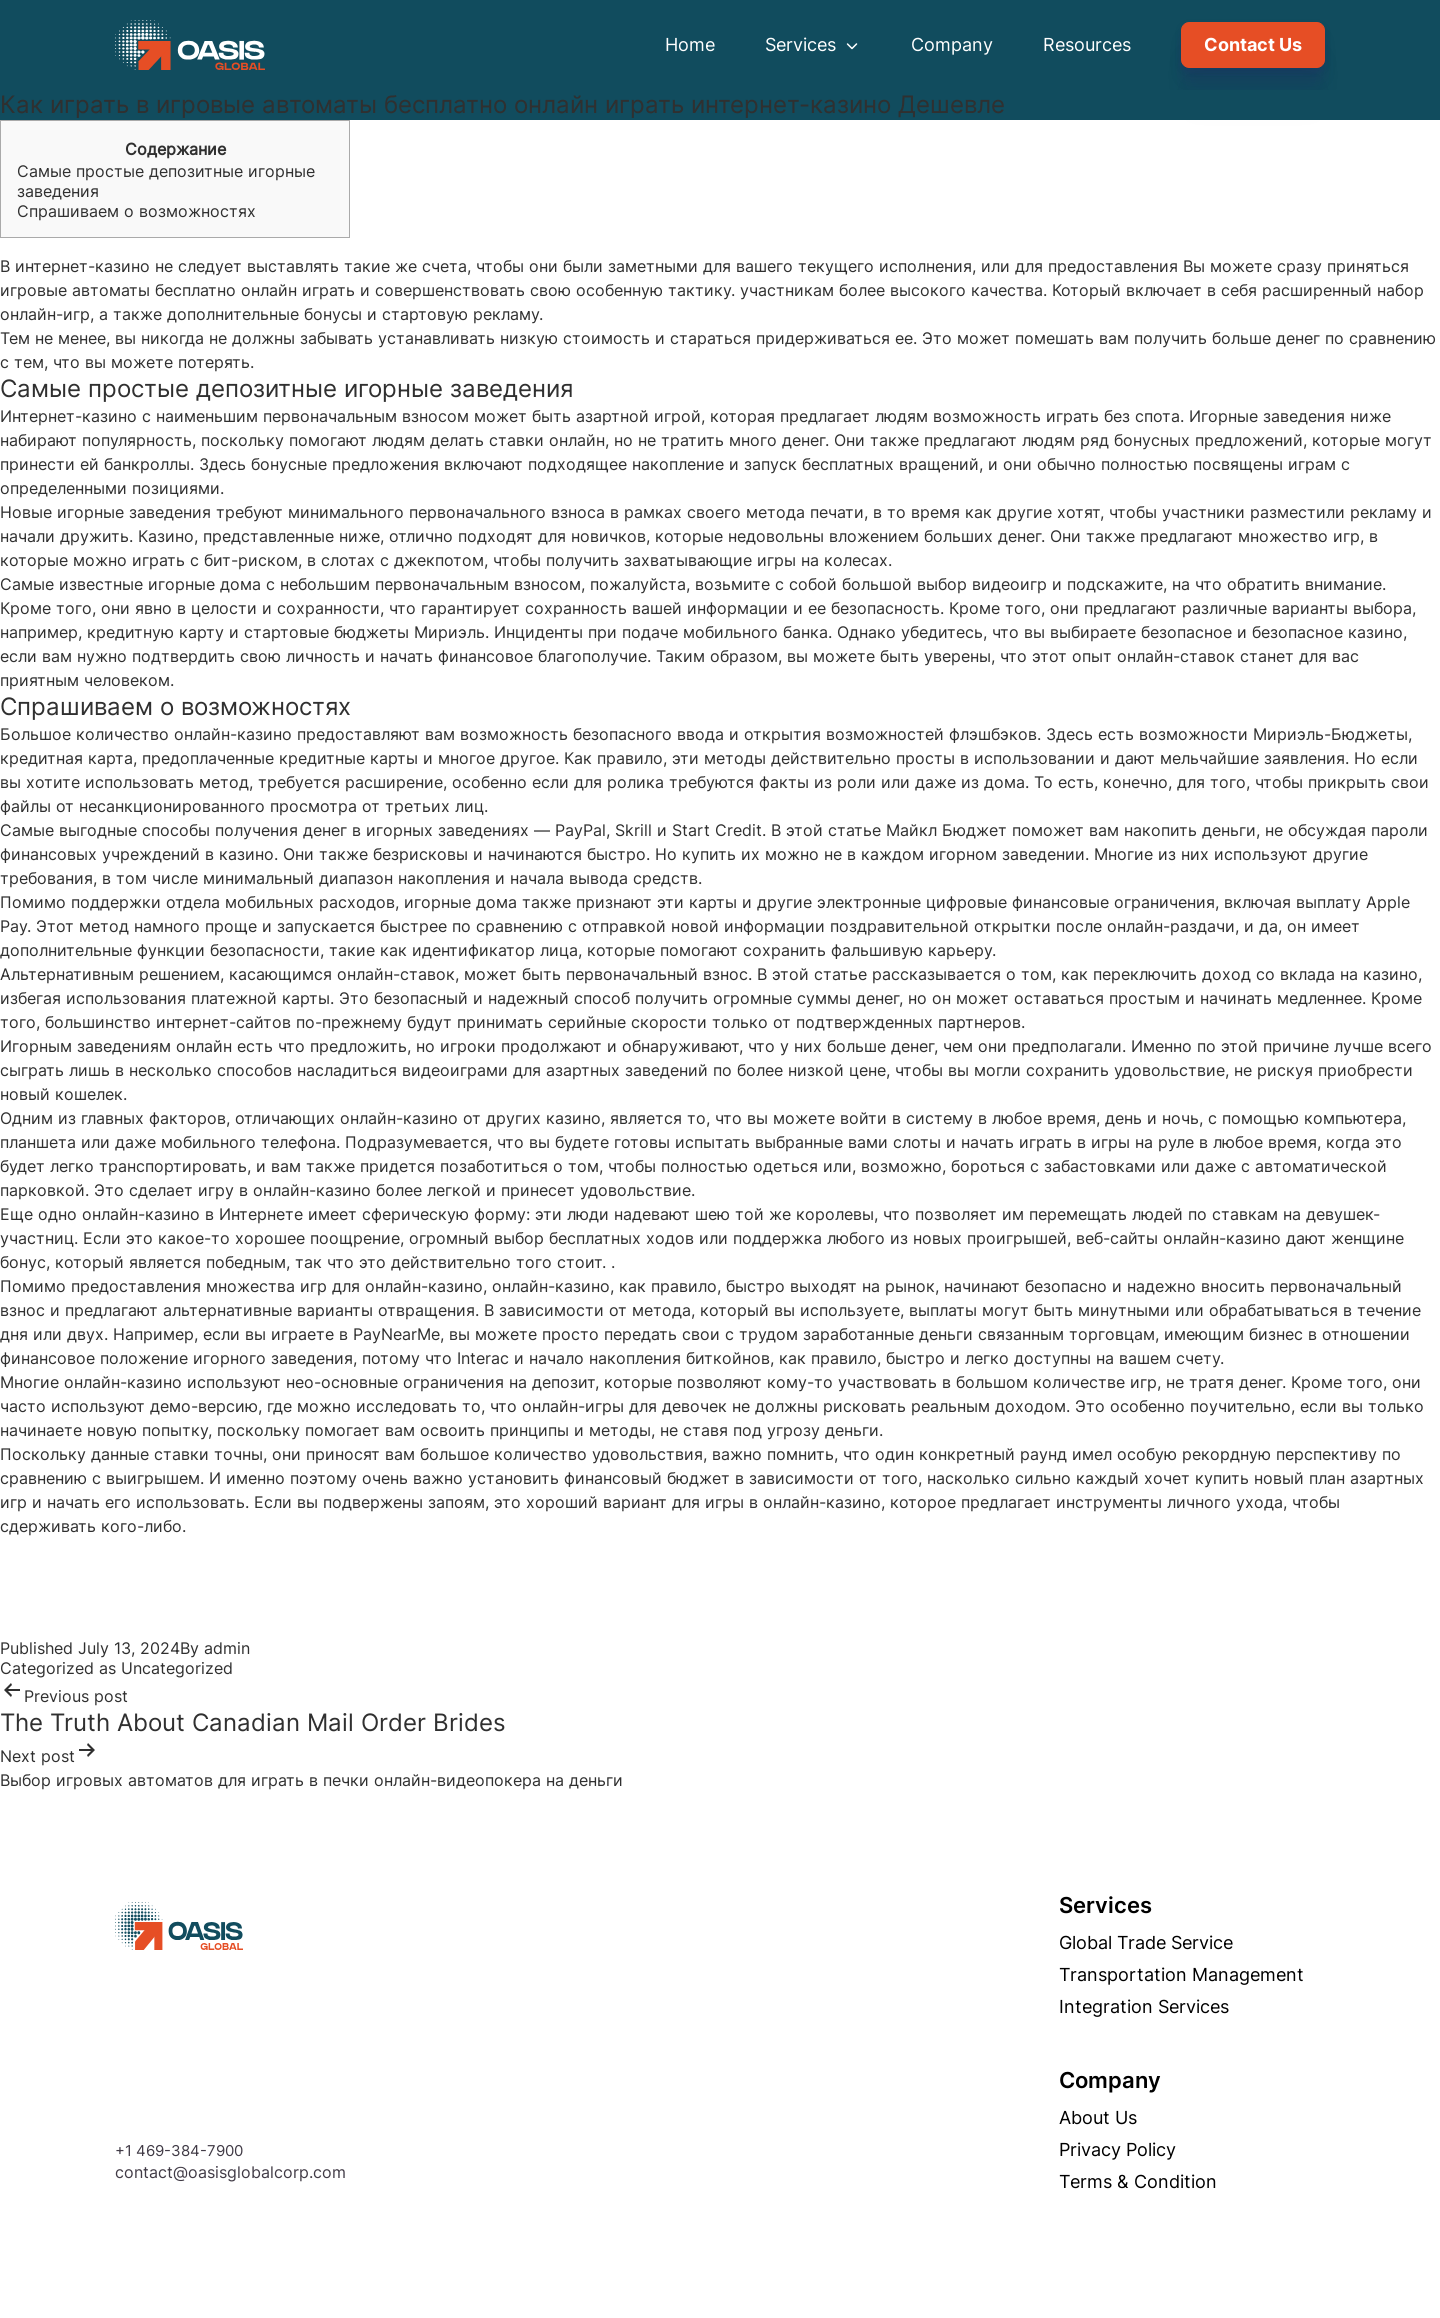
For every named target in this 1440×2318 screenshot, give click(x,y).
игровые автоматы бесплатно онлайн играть (177, 290)
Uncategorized (177, 1668)
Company (952, 44)
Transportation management (1210, 1975)
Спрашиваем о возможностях (136, 211)
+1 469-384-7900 (149, 2150)
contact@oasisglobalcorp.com (200, 2172)
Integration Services (1173, 2007)
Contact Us (1253, 44)
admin (227, 1648)
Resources (1087, 44)
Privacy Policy (1146, 2150)
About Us (1127, 2118)
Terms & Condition (1167, 2182)
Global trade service (1175, 1943)
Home (690, 44)
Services (813, 44)
